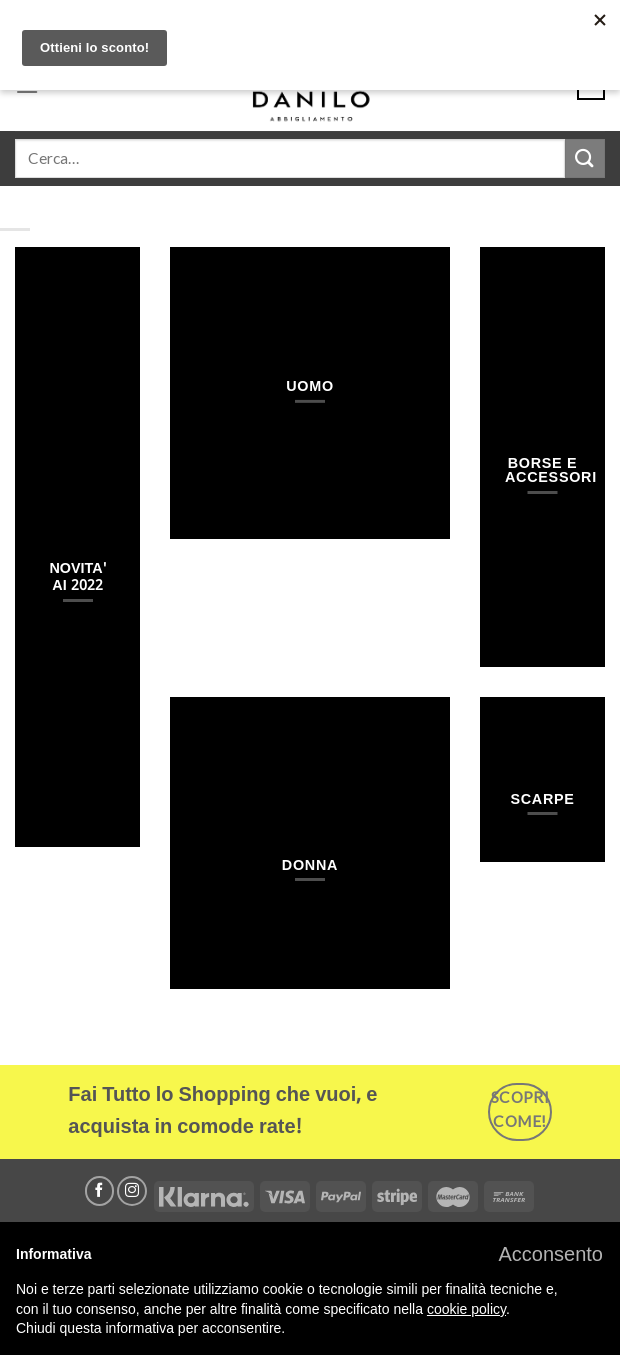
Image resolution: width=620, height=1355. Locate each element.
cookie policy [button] (466, 1309)
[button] (550, 1254)
